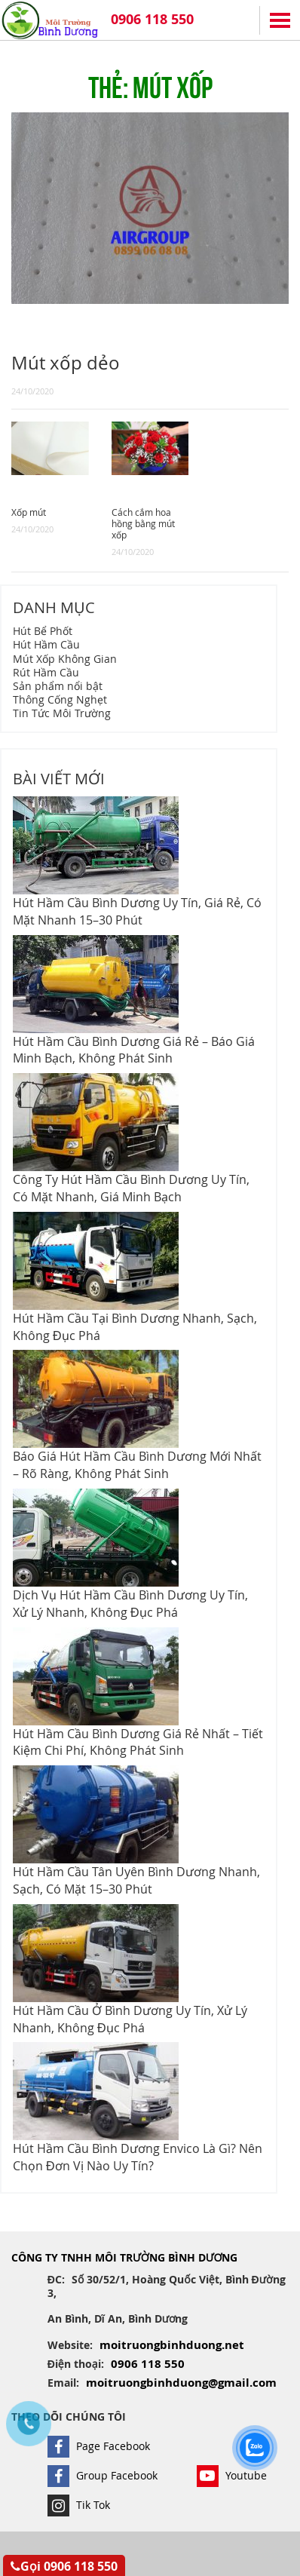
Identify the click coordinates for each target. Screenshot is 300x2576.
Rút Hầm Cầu (46, 672)
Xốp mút (28, 512)
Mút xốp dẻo (65, 363)
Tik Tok (78, 2505)
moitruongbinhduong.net (171, 2345)
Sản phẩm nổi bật (58, 686)
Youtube (232, 2475)
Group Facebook (102, 2475)
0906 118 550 (152, 19)
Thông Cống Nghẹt (60, 699)
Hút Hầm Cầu (46, 644)
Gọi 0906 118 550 (64, 2566)
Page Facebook (98, 2446)
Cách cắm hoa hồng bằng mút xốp (143, 523)
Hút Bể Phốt (42, 631)
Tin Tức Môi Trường (62, 713)
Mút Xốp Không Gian (65, 659)
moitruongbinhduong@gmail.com (181, 2382)
